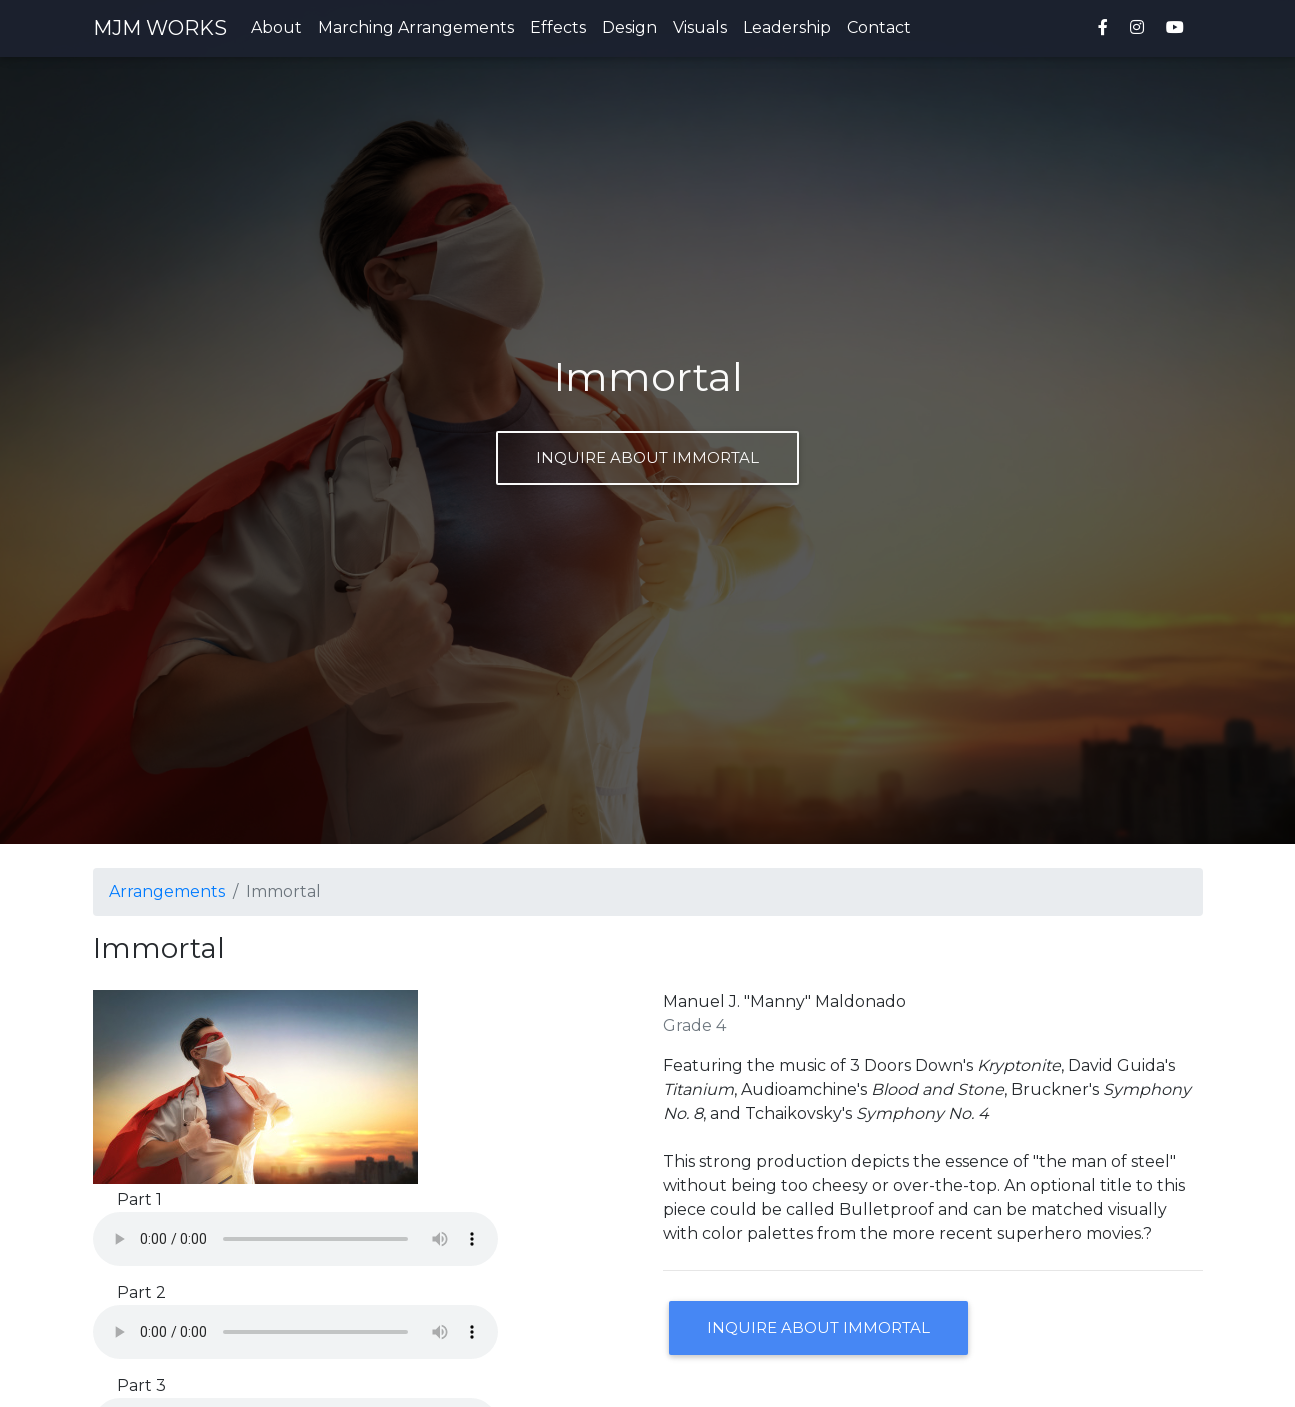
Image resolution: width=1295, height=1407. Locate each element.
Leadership (787, 31)
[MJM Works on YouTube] (1179, 32)
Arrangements (167, 891)
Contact (879, 31)
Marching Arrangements (416, 31)
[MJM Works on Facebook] (1103, 32)
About (276, 31)
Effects (558, 31)
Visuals (700, 31)
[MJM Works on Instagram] (1137, 32)
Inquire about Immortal (647, 457)
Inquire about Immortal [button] (818, 1327)
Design (629, 31)
